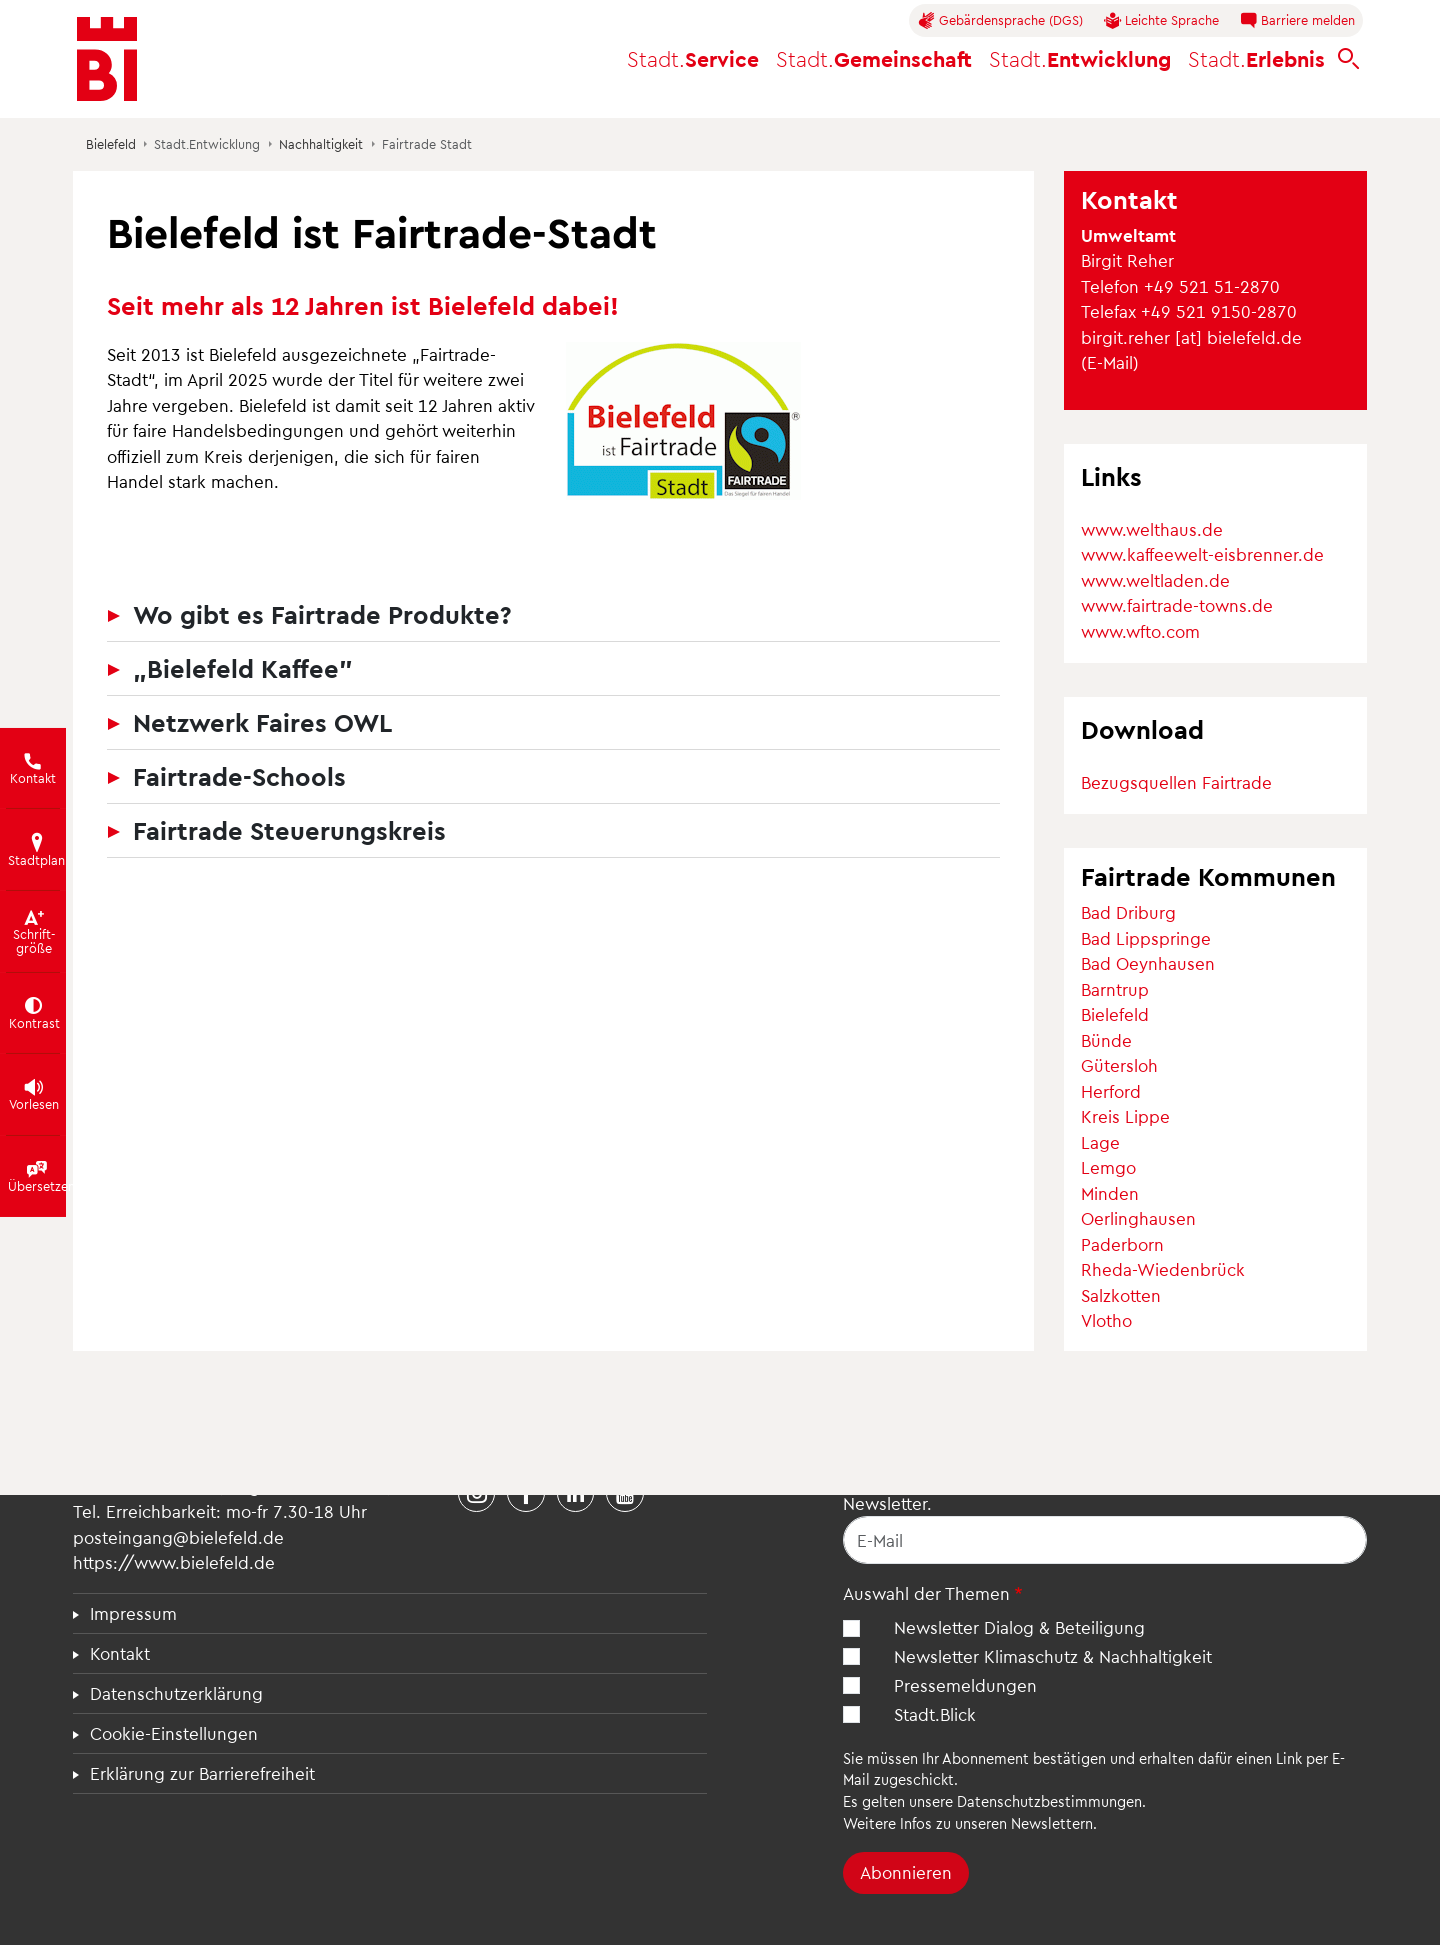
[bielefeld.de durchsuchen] (1349, 59)
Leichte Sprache (1161, 20)
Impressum (133, 1613)
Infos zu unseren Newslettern (996, 1823)
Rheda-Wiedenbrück (1163, 1269)
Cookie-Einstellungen (174, 1733)
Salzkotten (1121, 1295)
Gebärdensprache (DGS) (1000, 20)
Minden (1110, 1193)
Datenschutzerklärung (176, 1693)
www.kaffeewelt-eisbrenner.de (1202, 554)
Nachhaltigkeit (321, 143)
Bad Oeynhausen (1148, 963)
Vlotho (1106, 1320)
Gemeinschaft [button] (874, 58)
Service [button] (693, 58)
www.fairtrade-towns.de (1177, 605)
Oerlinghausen (1138, 1218)
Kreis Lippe (1125, 1116)
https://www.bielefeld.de (174, 1562)
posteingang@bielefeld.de (178, 1537)
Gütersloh (1119, 1065)
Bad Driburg (1128, 912)
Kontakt (120, 1653)
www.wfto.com (1140, 631)
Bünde (1106, 1040)
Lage (1100, 1142)
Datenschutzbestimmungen (1049, 1801)
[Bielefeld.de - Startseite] (107, 59)
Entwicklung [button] (1080, 58)
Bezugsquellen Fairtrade (1176, 782)
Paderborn (1122, 1244)
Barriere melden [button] (1297, 20)
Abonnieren (906, 1872)
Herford (1111, 1091)
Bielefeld (111, 143)
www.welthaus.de (1152, 529)
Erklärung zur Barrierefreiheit (202, 1773)
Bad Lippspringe (1146, 938)
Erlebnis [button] (1256, 58)
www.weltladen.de (1155, 580)
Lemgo (1108, 1167)
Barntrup (1115, 989)
